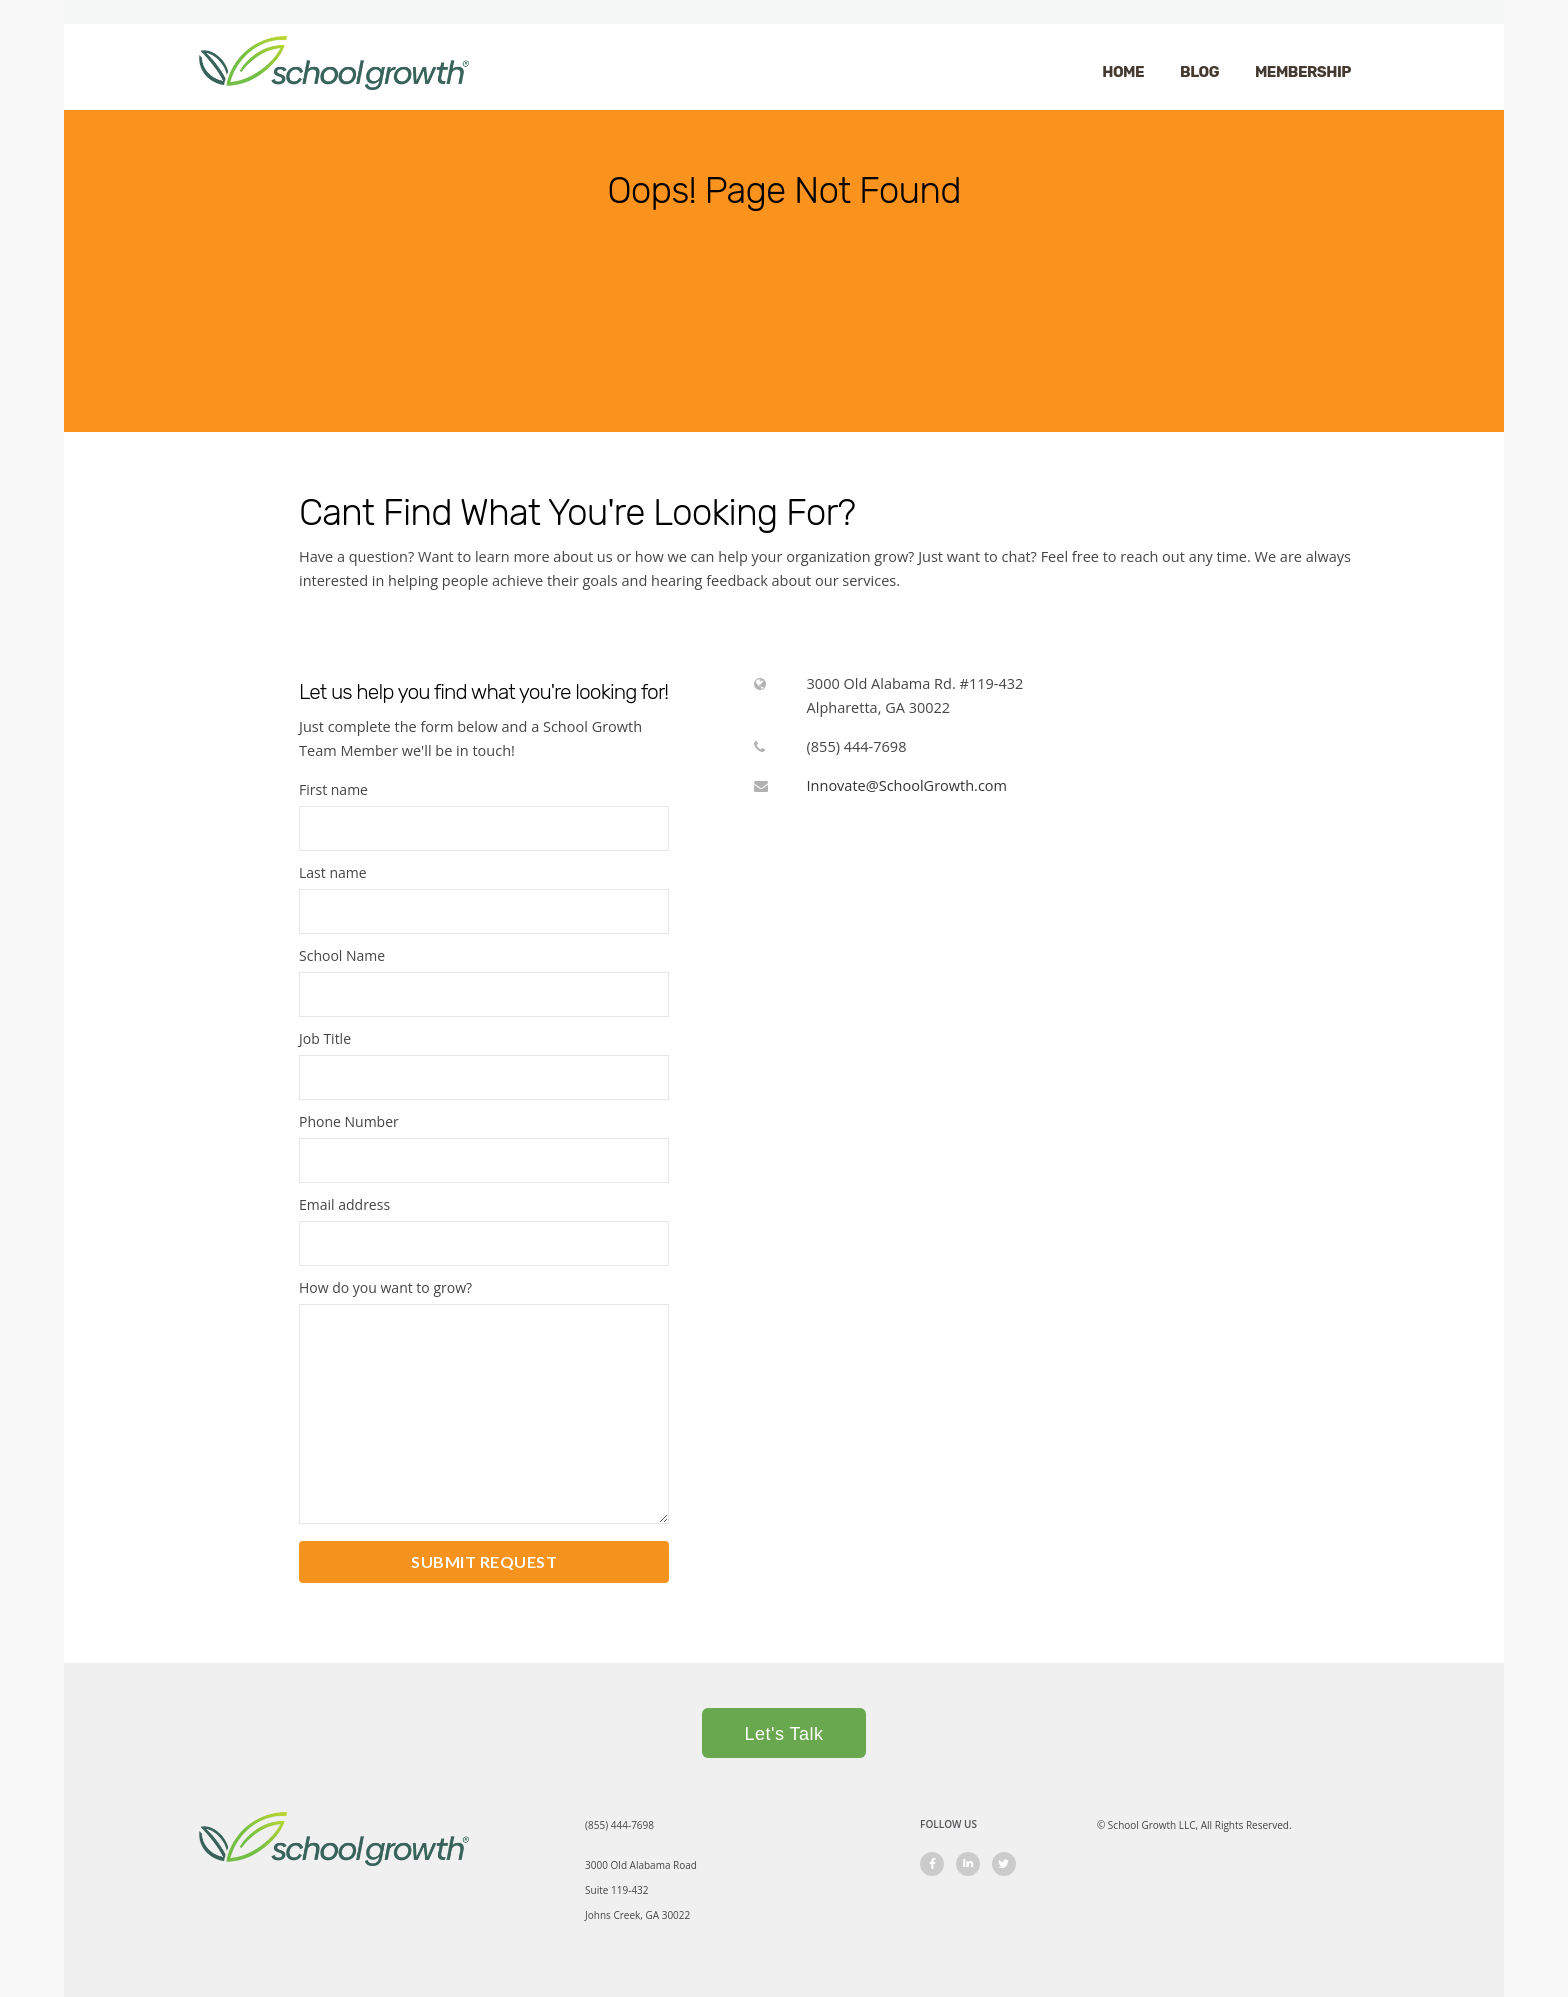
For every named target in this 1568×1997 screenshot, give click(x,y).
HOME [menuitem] (1123, 72)
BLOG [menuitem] (1199, 72)
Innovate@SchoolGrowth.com (907, 785)
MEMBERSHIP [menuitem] (1303, 72)
